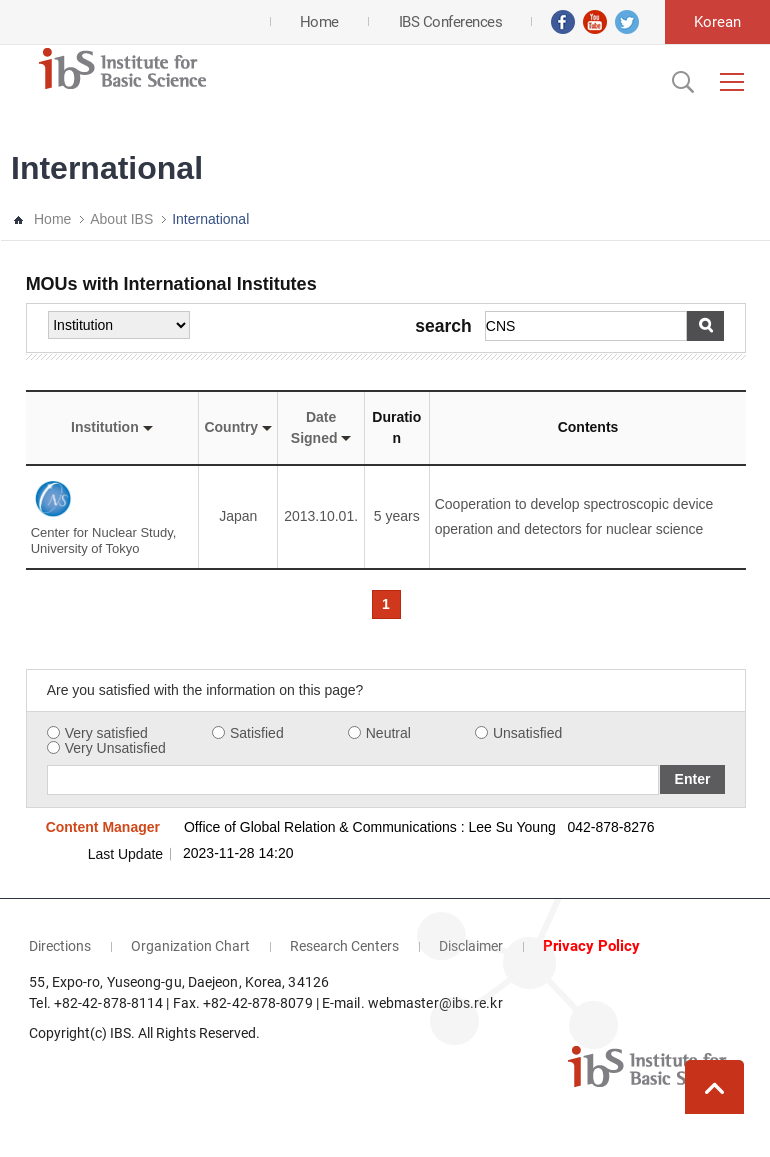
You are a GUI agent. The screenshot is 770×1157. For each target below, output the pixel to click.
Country (238, 427)
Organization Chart (190, 946)
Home (52, 219)
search (443, 327)
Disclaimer (471, 946)
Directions (60, 946)
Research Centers (344, 946)
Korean (717, 22)
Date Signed (321, 427)
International (210, 219)
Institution (112, 427)
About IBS (121, 219)
